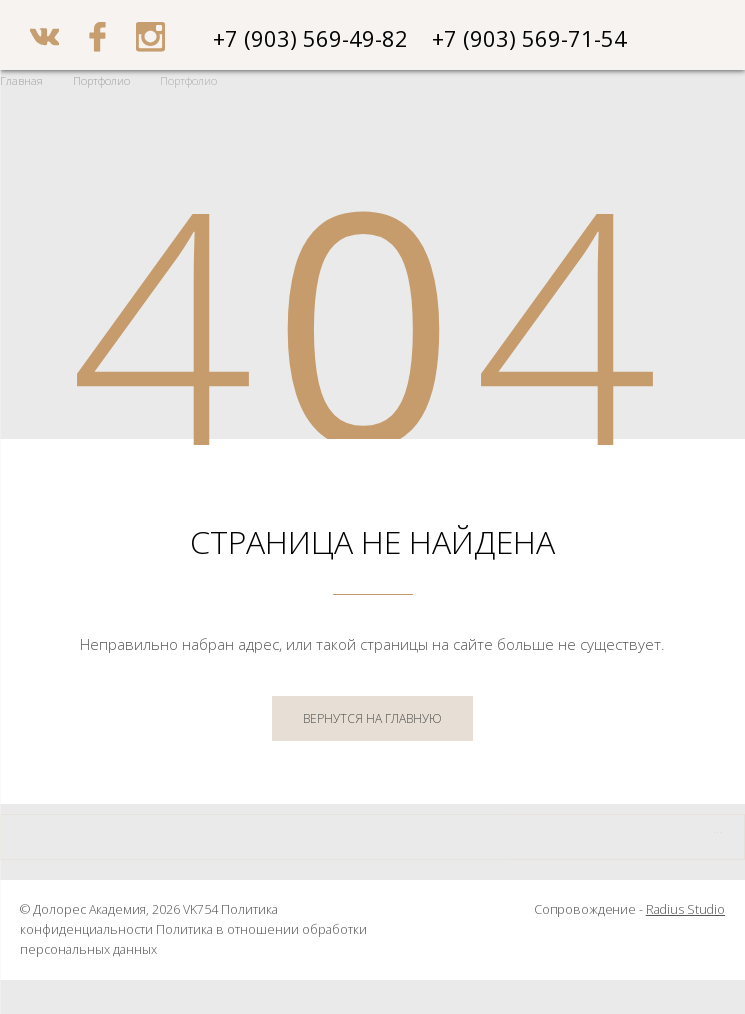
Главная (21, 80)
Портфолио (101, 80)
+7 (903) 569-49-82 (310, 38)
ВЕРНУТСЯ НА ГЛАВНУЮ (372, 718)
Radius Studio (685, 909)
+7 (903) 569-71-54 (529, 38)
